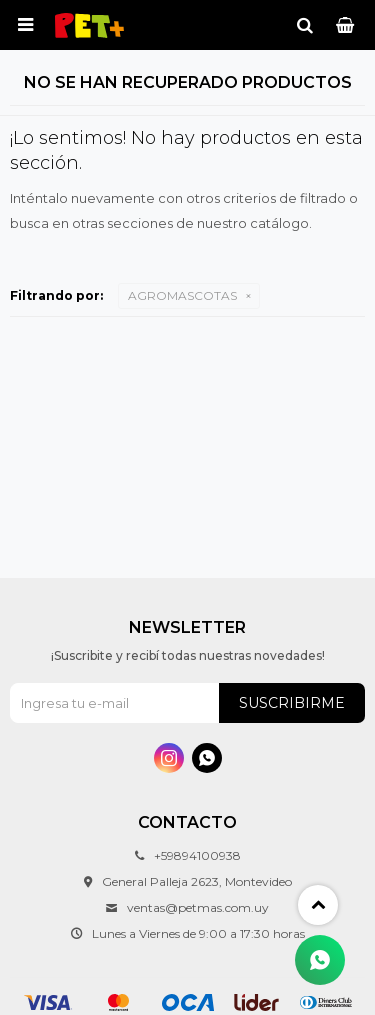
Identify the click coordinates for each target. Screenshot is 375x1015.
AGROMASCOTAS (182, 295)
